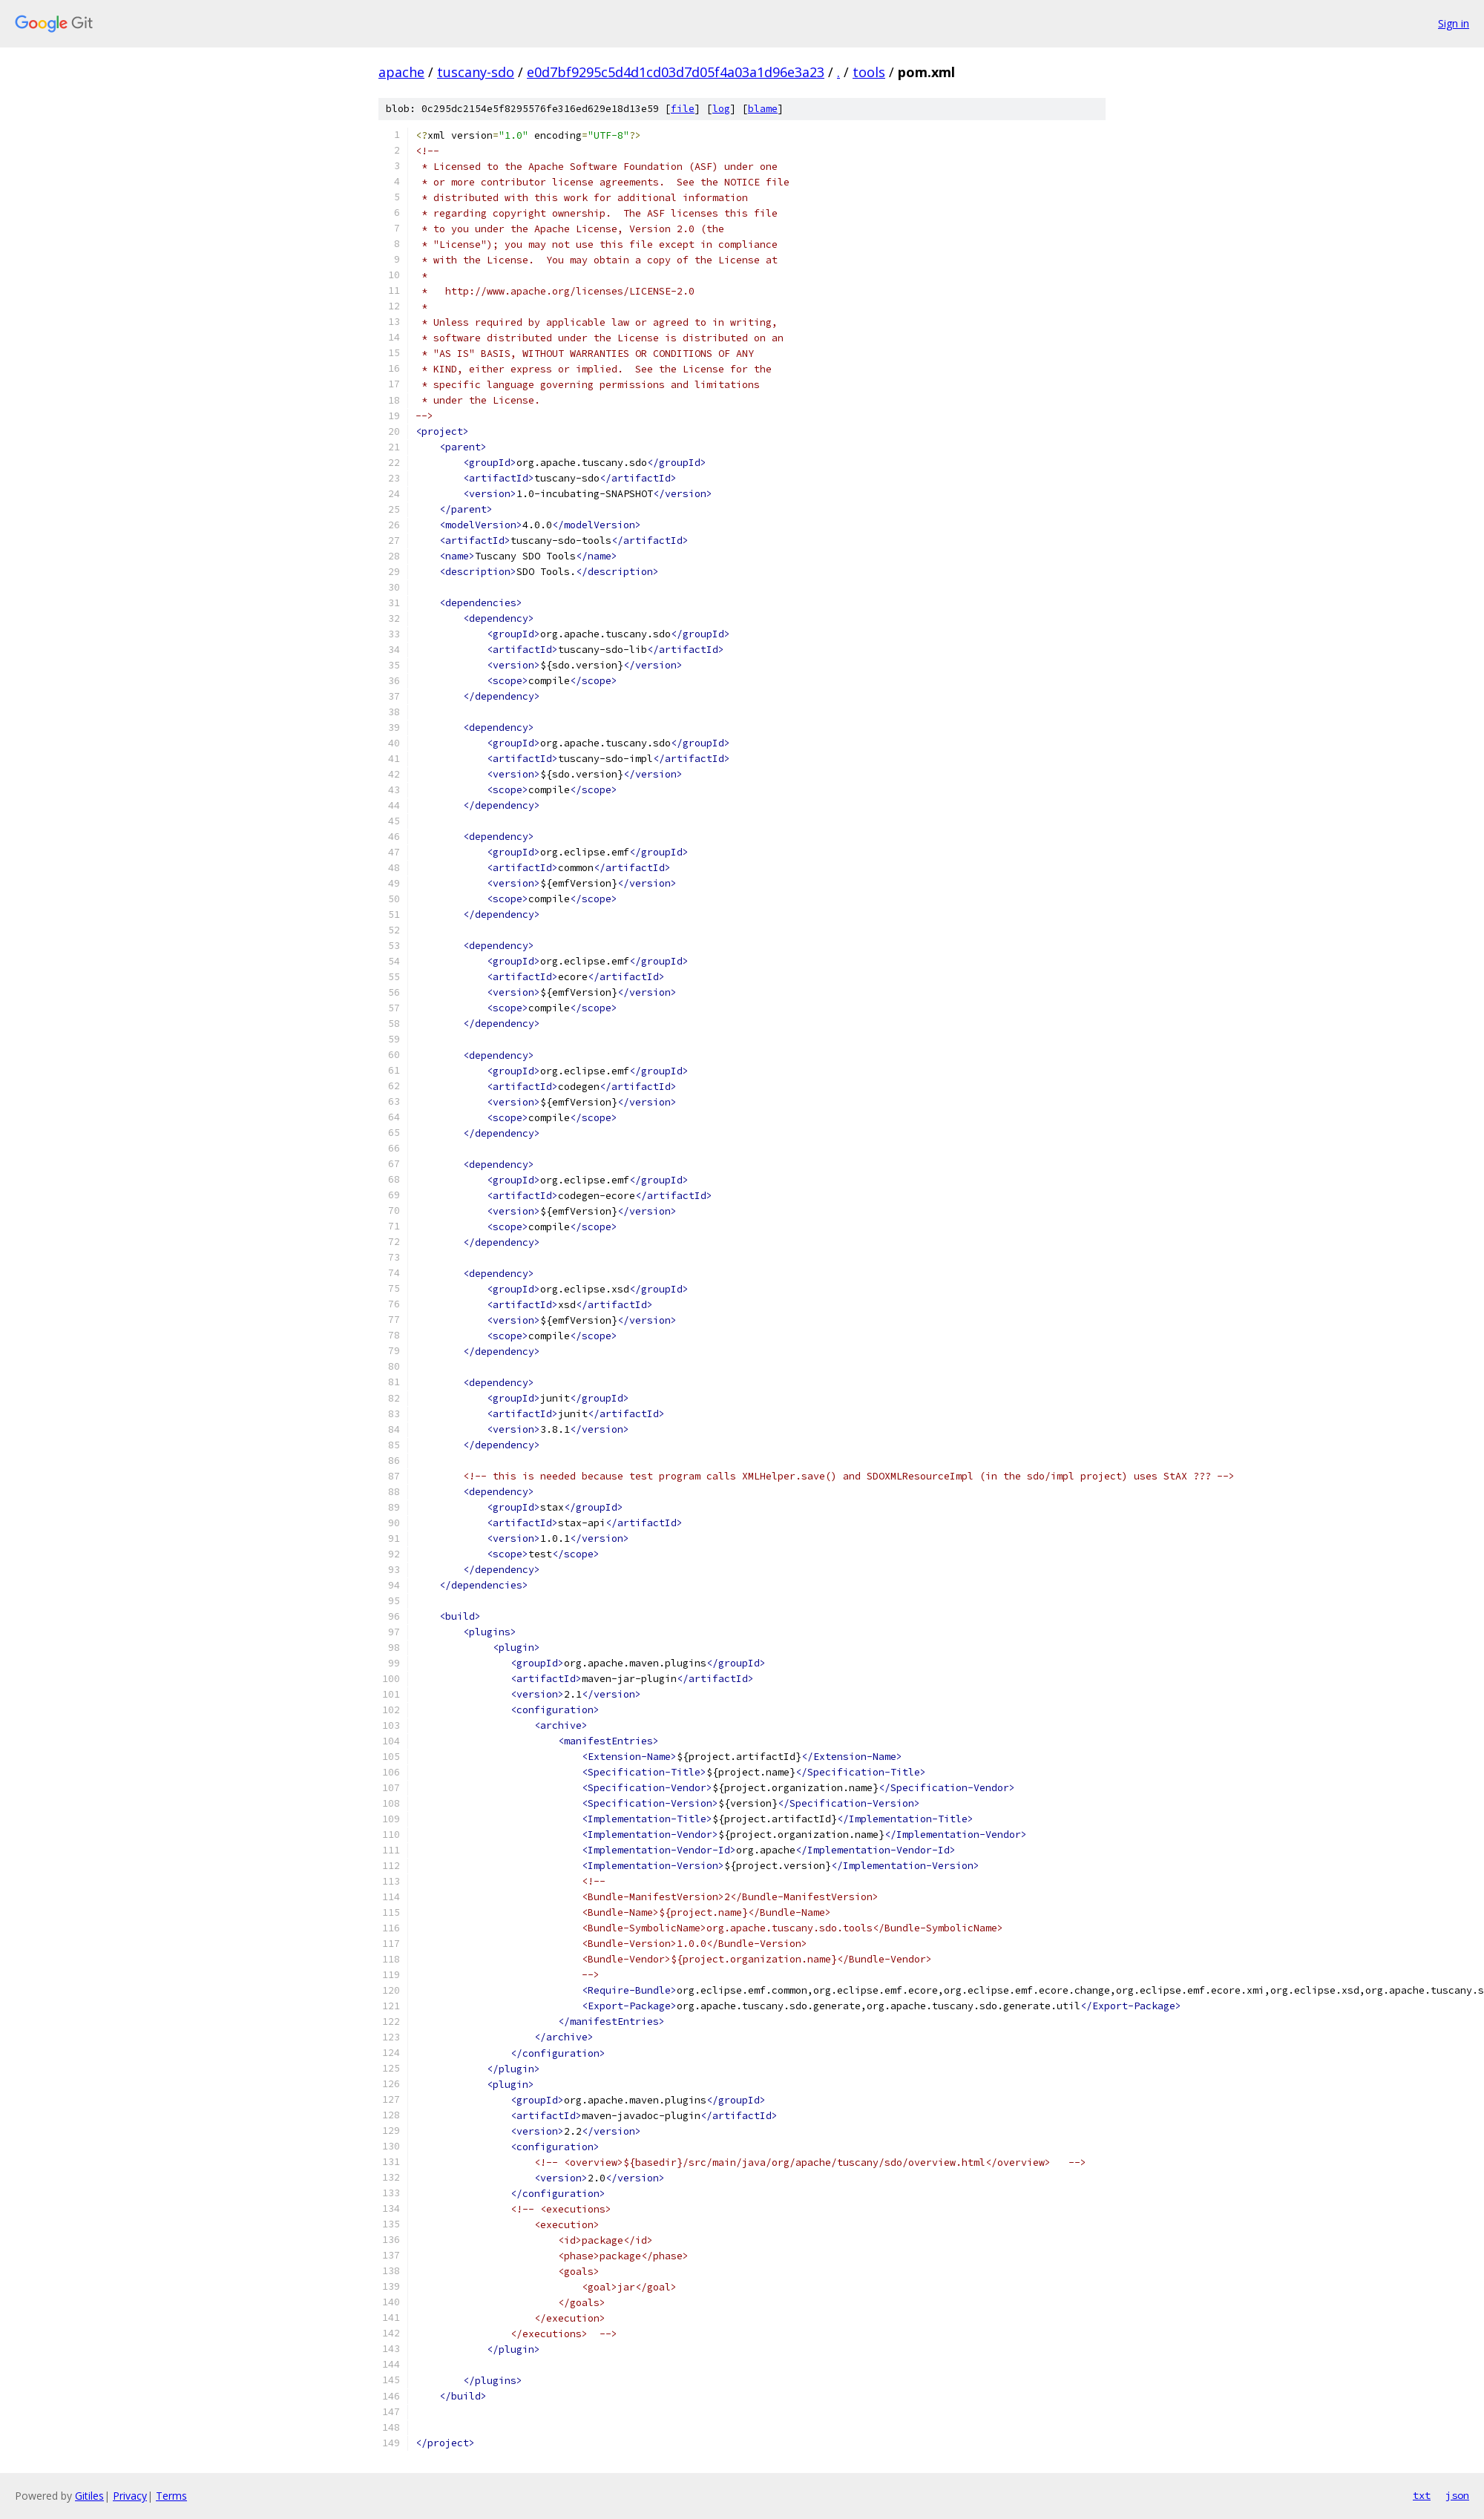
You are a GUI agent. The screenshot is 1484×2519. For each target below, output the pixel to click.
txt (1422, 2495)
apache (401, 72)
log (721, 108)
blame (763, 108)
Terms (171, 2496)
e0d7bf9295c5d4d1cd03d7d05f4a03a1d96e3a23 (675, 72)
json (1457, 2495)
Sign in (1453, 23)
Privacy (130, 2496)
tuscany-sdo (475, 72)
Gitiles (89, 2496)
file (683, 108)
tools (869, 72)
